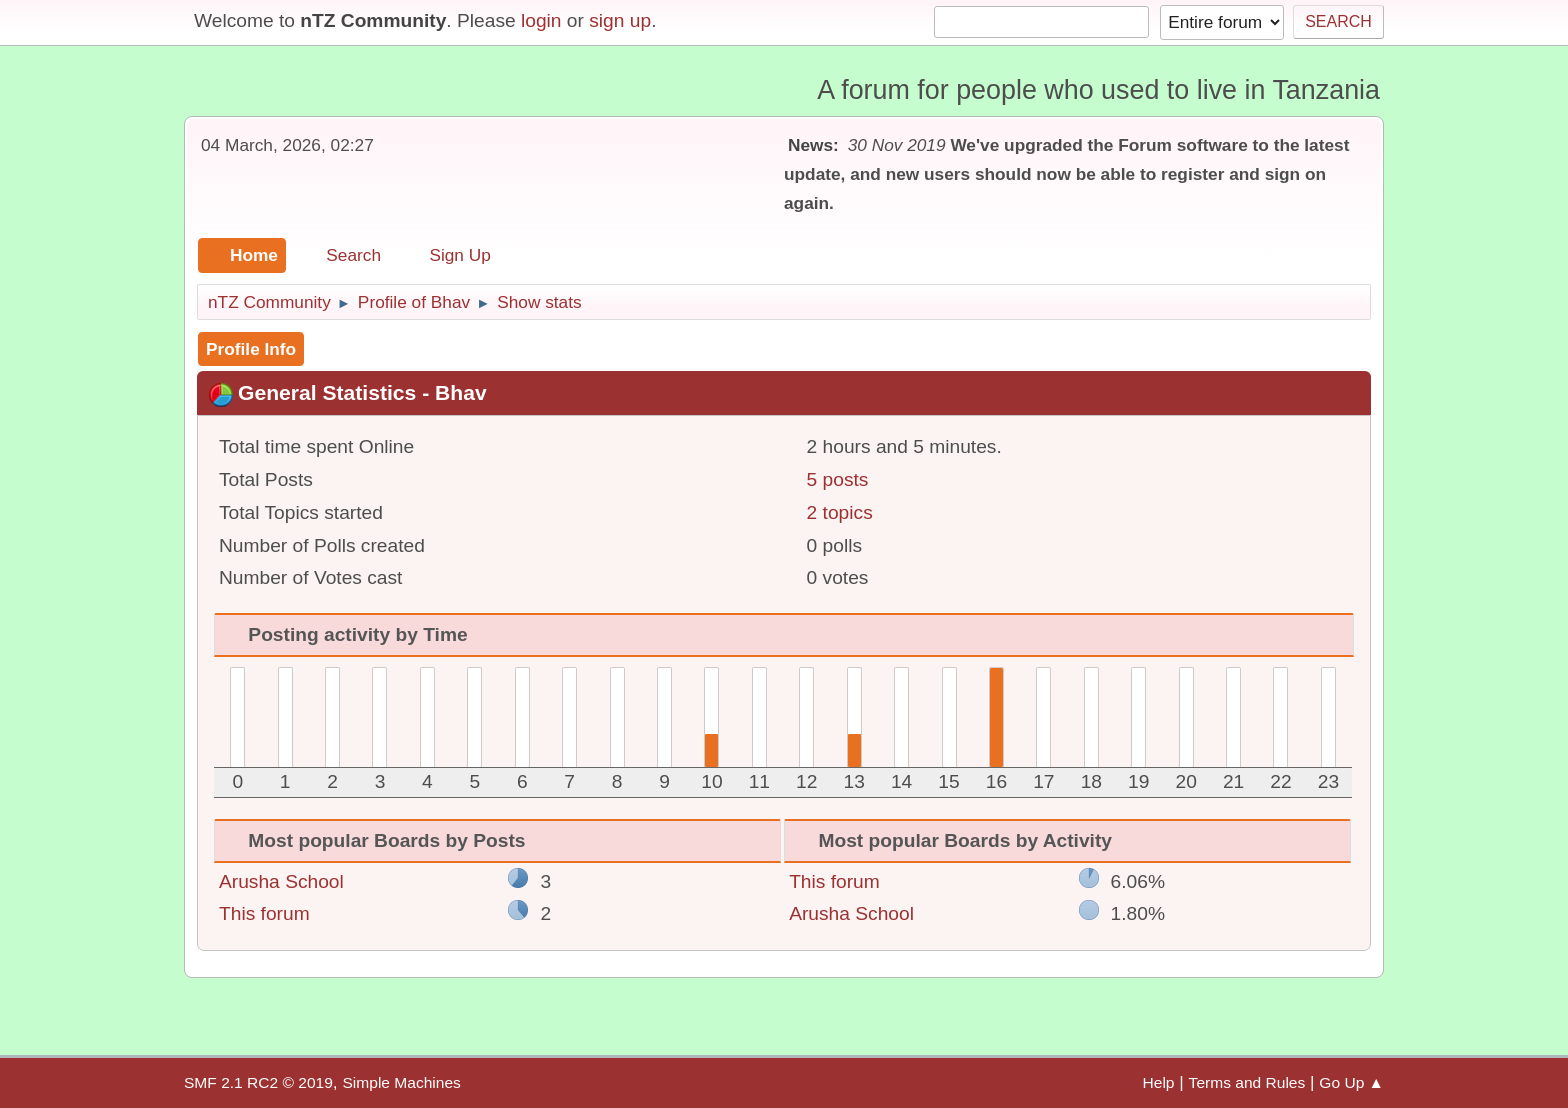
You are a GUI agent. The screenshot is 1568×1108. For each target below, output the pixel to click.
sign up (620, 20)
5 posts (838, 479)
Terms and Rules (1247, 1082)
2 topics (840, 512)
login (541, 20)
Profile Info (251, 349)
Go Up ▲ (1351, 1082)
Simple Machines (401, 1082)
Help (1159, 1082)
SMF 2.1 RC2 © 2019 (258, 1082)
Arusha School (281, 881)
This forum (264, 913)
